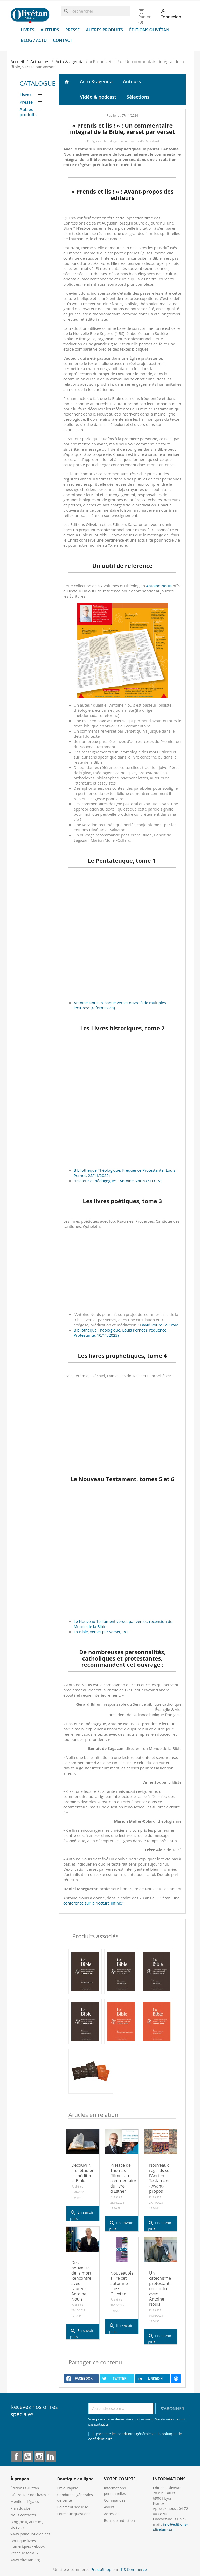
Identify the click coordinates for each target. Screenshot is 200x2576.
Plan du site (20, 2508)
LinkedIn (50, 2456)
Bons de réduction (119, 2520)
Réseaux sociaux (24, 2553)
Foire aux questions (74, 2513)
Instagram (39, 2456)
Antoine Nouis (159, 585)
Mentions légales (25, 2501)
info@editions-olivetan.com (170, 2527)
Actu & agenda (96, 81)
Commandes (115, 2500)
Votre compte (120, 2479)
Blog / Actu (34, 40)
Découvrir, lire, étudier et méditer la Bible (82, 2173)
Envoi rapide (67, 2488)
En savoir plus (82, 2214)
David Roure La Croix (159, 1324)
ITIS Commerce (133, 2569)
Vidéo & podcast (98, 97)
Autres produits (104, 30)
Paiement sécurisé (72, 2507)
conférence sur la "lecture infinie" (93, 1903)
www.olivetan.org (25, 2559)
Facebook (16, 2456)
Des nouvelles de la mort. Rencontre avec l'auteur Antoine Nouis (81, 2281)
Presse (72, 30)
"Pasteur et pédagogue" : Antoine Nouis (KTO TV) (118, 1180)
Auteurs (49, 30)
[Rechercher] (95, 11)
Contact (62, 40)
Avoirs (109, 2507)
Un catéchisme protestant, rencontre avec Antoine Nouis (160, 2288)
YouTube (28, 2456)
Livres (28, 30)
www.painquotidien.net (30, 2534)
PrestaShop (101, 2569)
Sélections (138, 97)
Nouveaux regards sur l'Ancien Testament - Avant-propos (160, 2178)
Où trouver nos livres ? (30, 2494)
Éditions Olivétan (149, 30)
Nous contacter (24, 2515)
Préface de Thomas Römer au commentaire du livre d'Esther (123, 2178)
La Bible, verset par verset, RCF (101, 1631)
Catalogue (38, 83)
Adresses (111, 2513)
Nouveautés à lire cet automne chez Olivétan (121, 2283)
